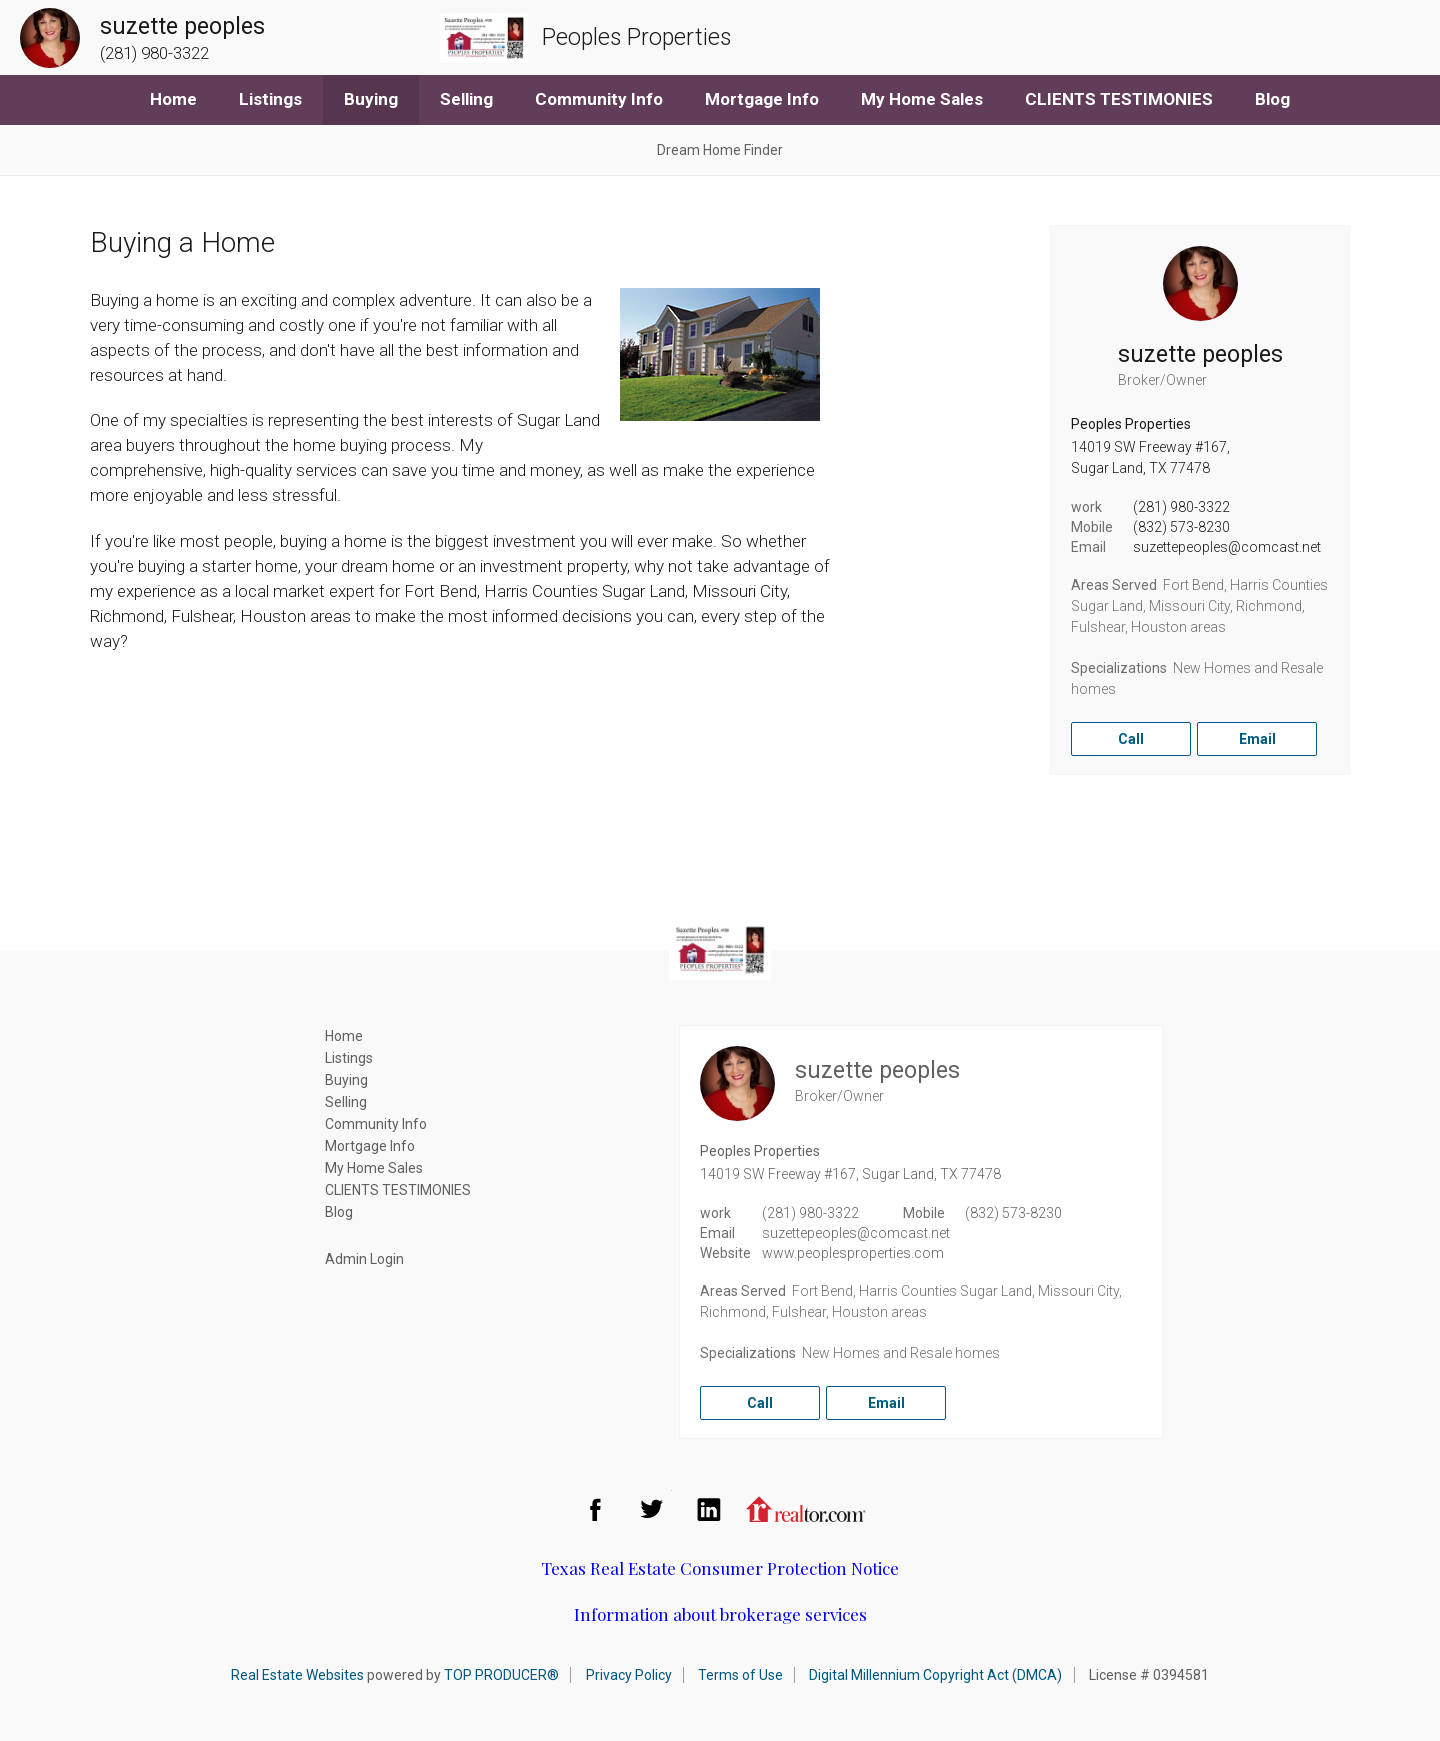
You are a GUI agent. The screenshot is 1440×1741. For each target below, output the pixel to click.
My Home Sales (922, 99)
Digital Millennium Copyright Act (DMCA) (935, 1675)
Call (1131, 739)
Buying (371, 99)
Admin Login (364, 1259)
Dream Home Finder (720, 150)
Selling (466, 99)
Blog (1272, 99)
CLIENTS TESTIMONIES (1119, 99)
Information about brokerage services (720, 1614)
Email (1257, 739)
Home (173, 99)
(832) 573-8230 (1181, 527)
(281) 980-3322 (1181, 507)
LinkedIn (709, 1509)
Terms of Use (740, 1675)
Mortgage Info (762, 99)
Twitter (652, 1509)
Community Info (599, 99)
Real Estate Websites (297, 1675)
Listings (270, 99)
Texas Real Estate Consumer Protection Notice (720, 1568)
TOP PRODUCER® (501, 1675)
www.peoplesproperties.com (853, 1253)
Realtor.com (806, 1509)
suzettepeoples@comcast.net (1227, 547)
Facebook (595, 1509)
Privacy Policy (629, 1675)
